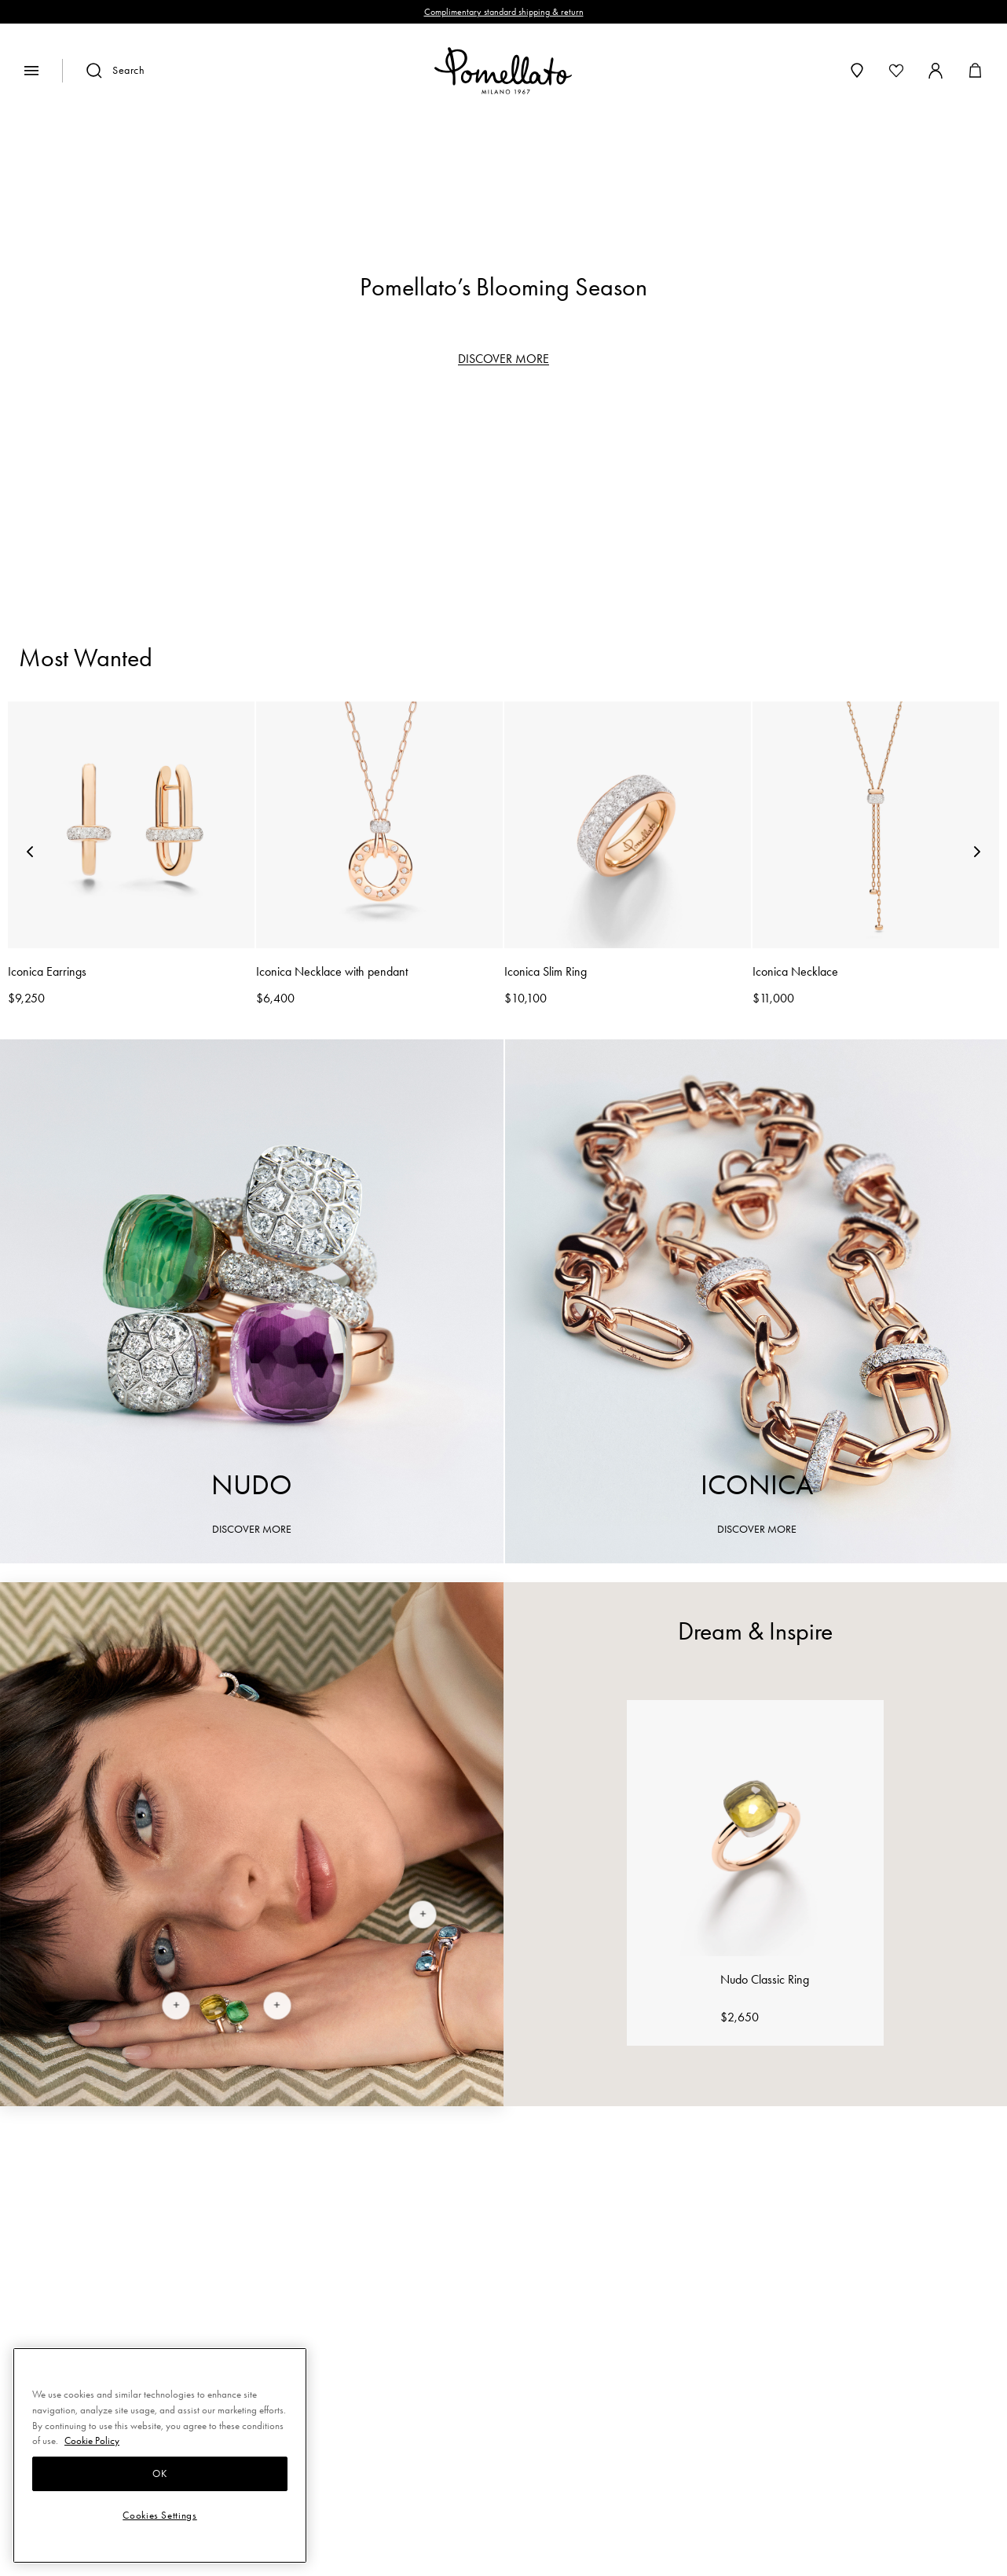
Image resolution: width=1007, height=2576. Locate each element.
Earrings (533, 507)
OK (159, 2473)
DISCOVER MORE (503, 358)
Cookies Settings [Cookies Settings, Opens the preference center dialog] (160, 2515)
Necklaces (648, 507)
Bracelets (427, 507)
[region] (503, 176)
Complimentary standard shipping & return (504, 11)
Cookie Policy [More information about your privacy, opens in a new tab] (91, 2440)
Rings (332, 507)
